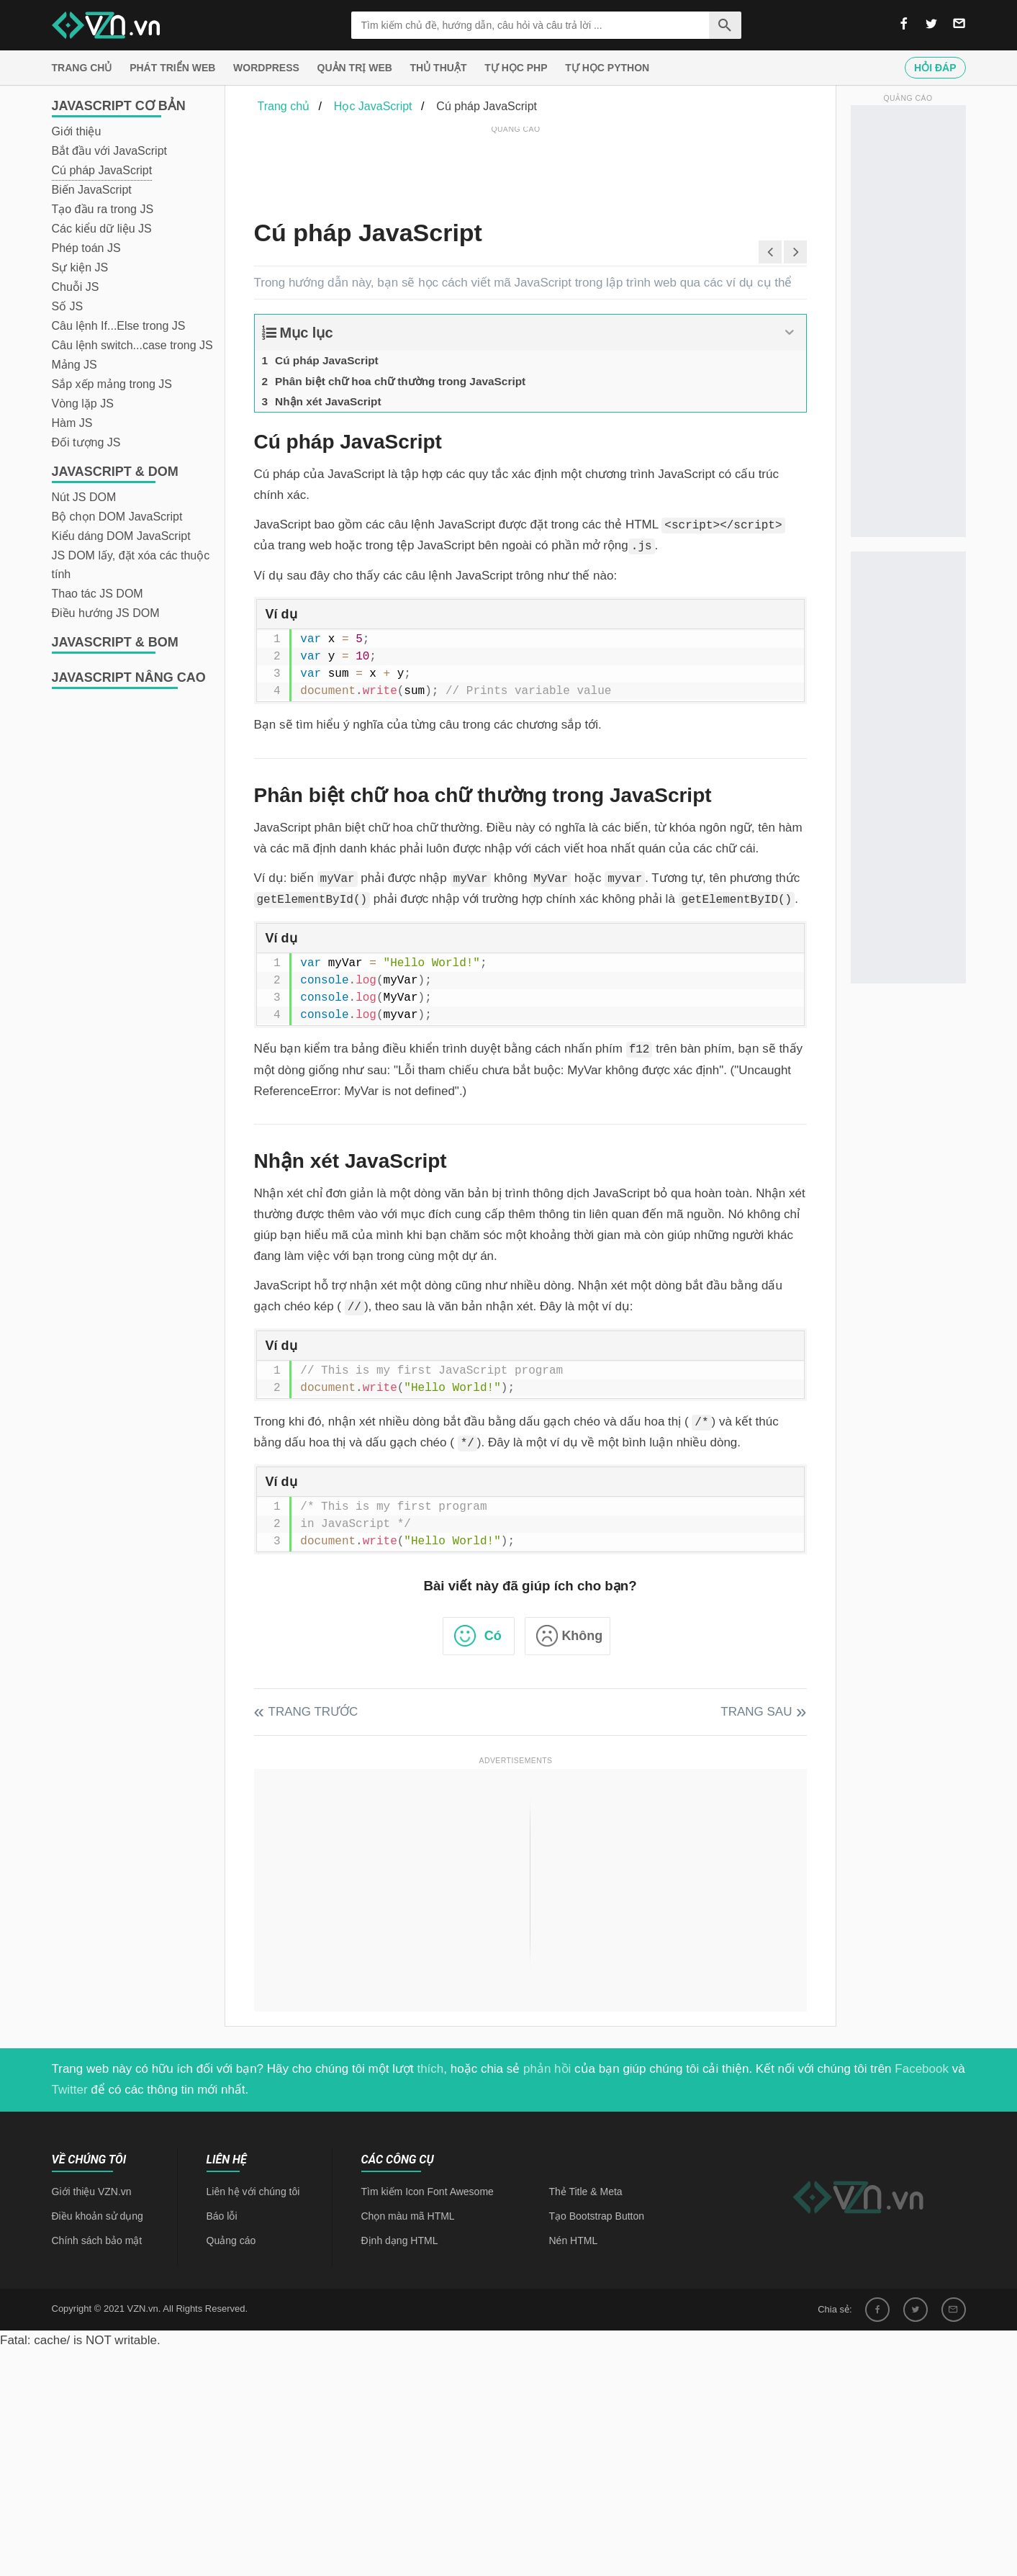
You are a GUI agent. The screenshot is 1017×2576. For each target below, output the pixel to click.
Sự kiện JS (80, 267)
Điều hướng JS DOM (106, 613)
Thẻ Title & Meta (586, 2191)
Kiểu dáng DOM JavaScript (121, 536)
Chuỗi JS (75, 287)
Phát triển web (172, 67)
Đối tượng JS (86, 442)
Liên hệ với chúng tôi (253, 2191)
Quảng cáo (231, 2240)
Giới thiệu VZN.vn (92, 2191)
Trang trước (313, 1712)
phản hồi (547, 2069)
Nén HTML (573, 2240)
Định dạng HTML (399, 2240)
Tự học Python (607, 67)
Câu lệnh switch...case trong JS (132, 345)
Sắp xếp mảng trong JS (112, 384)
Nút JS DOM (84, 497)
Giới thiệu (76, 131)
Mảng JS (74, 365)
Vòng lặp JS (83, 403)
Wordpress (266, 67)
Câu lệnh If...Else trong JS (119, 326)
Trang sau (756, 1712)
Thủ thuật (438, 67)
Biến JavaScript (92, 190)
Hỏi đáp (935, 67)
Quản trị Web (354, 67)
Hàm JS (72, 423)
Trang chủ (82, 67)
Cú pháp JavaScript (102, 170)
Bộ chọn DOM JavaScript (117, 516)
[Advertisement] (516, 169)
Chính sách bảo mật (97, 2240)
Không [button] (581, 1636)
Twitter (70, 2090)
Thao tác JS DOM (97, 593)
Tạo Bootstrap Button (597, 2216)
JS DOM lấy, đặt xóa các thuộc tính (131, 564)
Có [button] (493, 1636)
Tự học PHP (515, 67)
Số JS (67, 306)
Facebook (922, 2069)
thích (430, 2069)
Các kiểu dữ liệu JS (102, 228)
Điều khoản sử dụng (97, 2216)
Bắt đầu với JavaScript (110, 151)
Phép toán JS (86, 248)
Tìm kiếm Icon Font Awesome (427, 2191)
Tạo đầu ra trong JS (103, 209)
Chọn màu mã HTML (408, 2216)
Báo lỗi (222, 2216)
